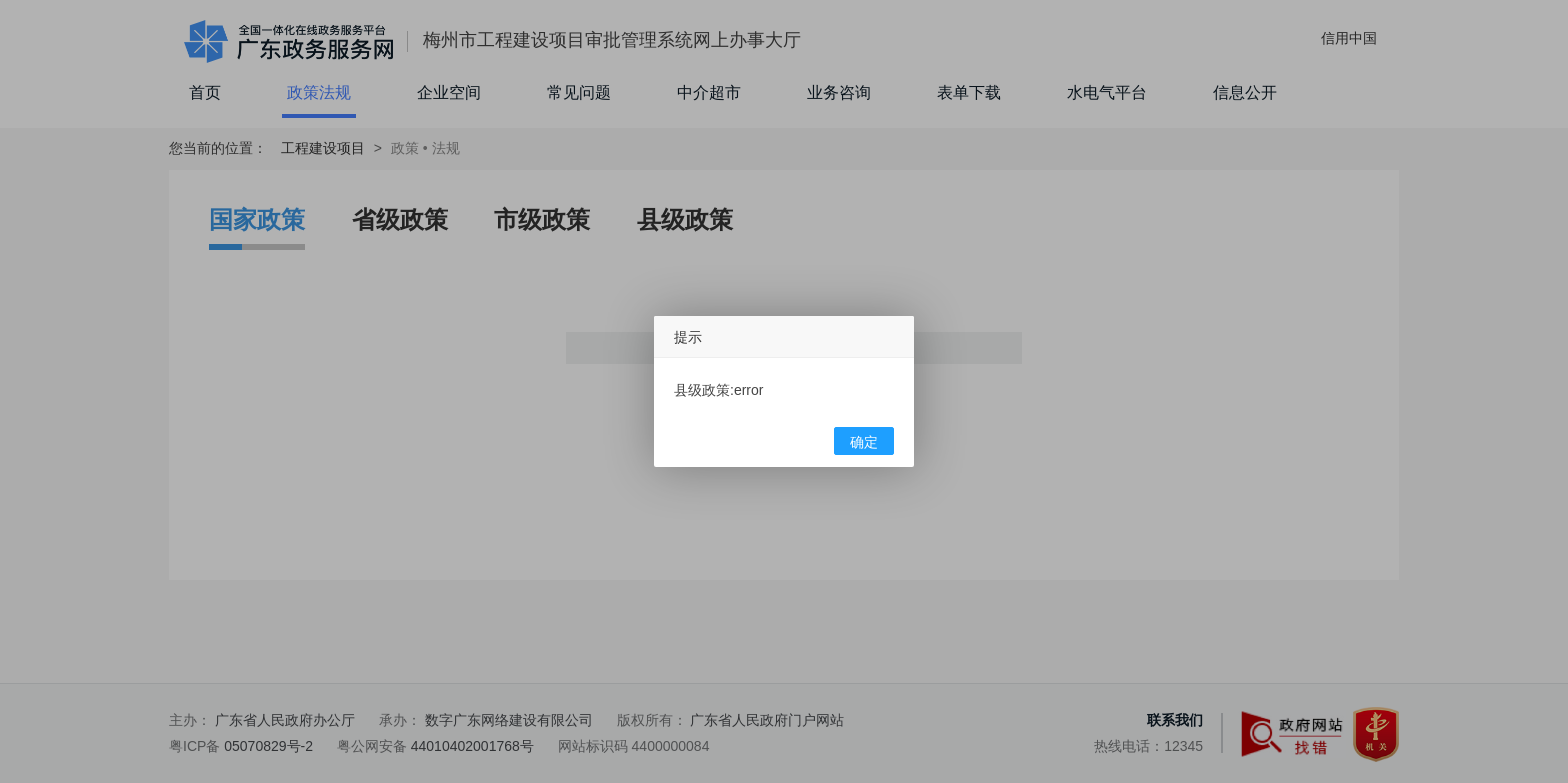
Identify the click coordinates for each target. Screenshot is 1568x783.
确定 (864, 442)
